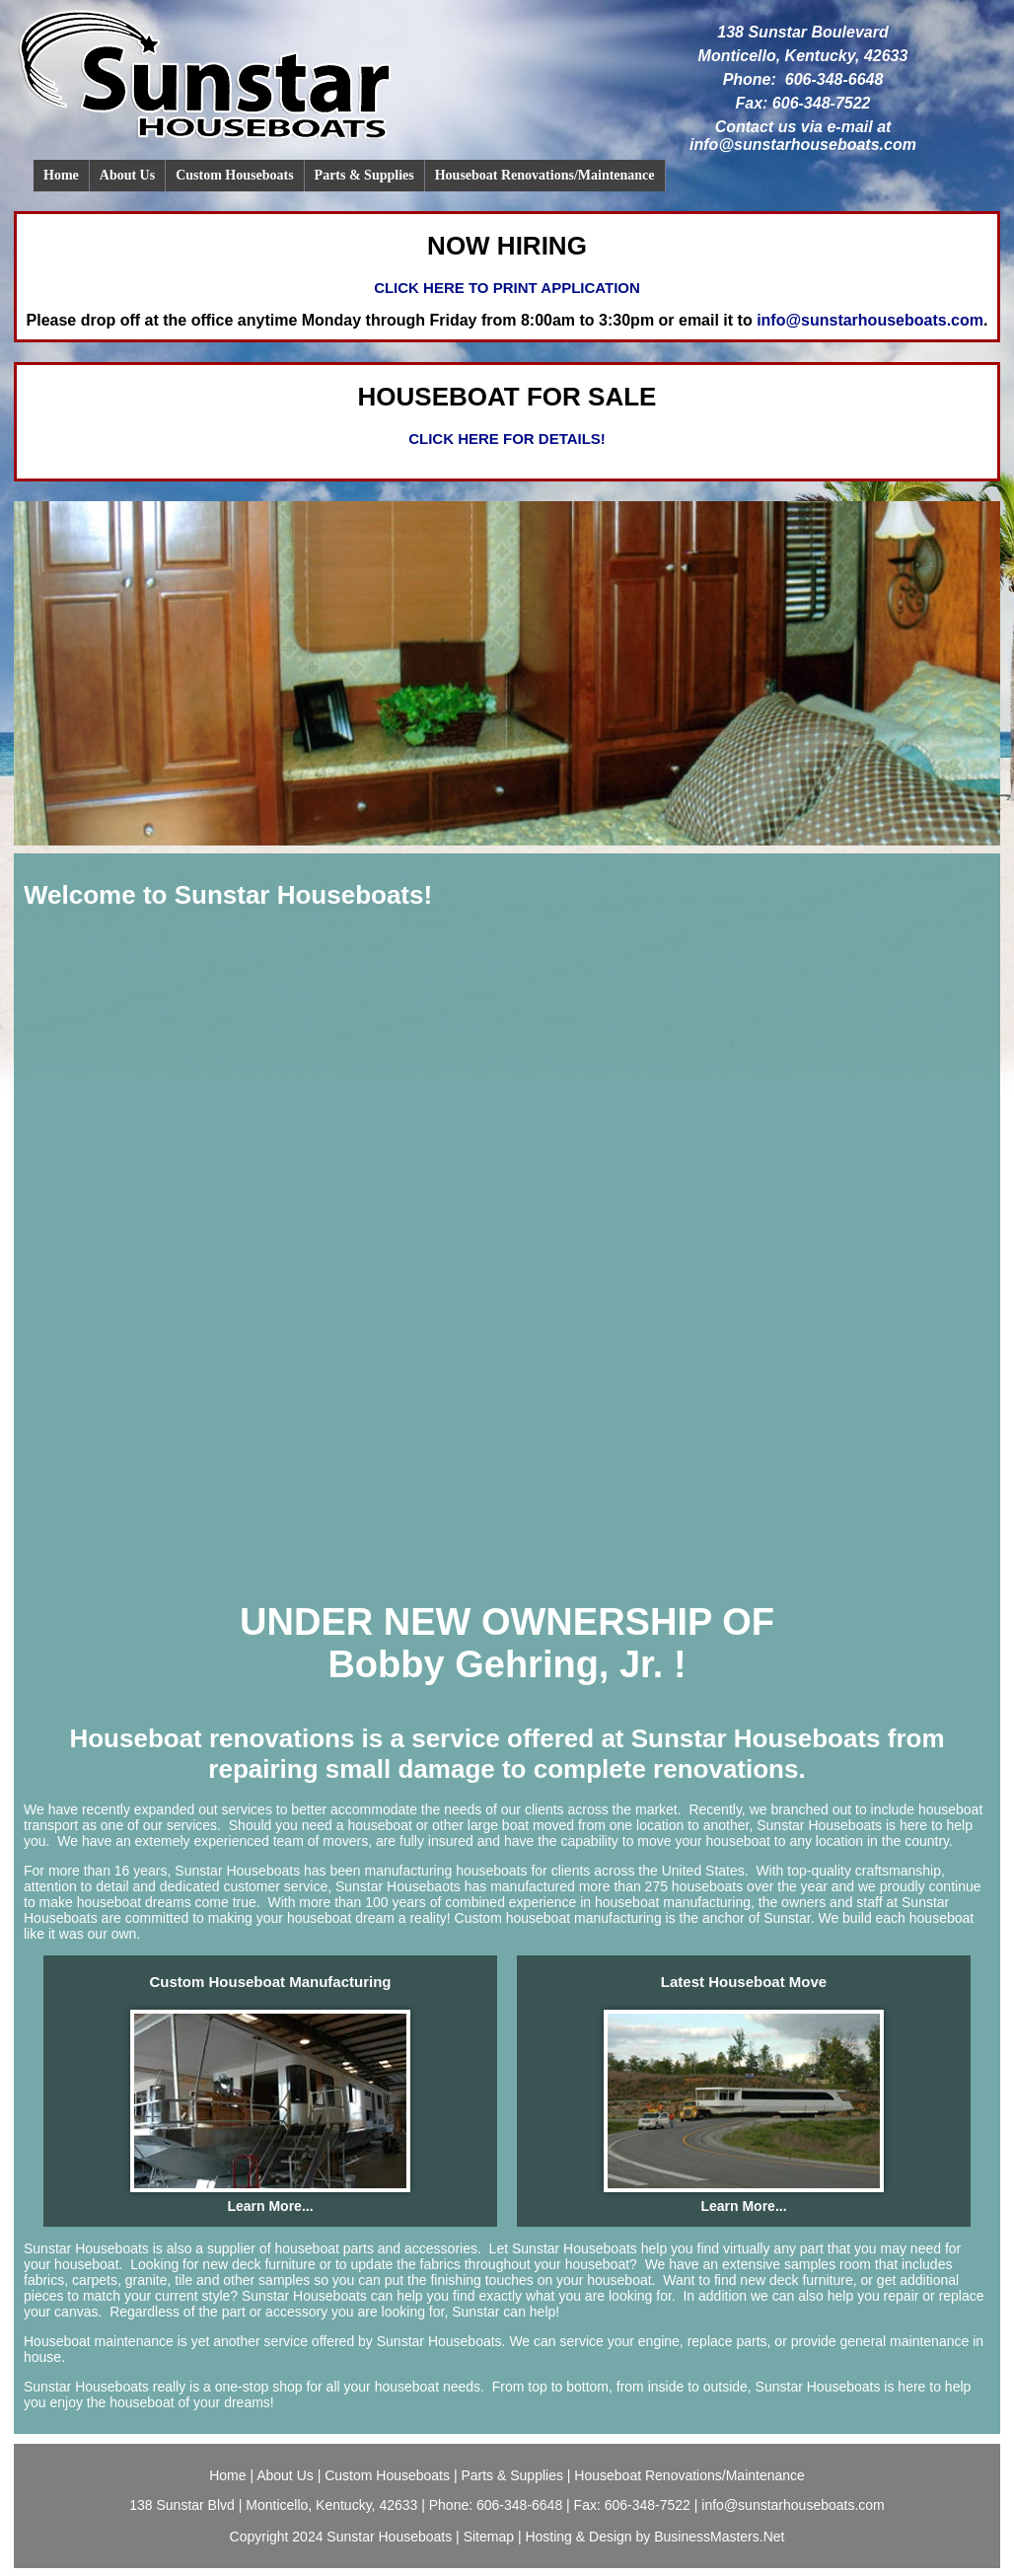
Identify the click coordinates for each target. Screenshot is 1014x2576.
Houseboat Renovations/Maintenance (545, 175)
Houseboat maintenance (99, 2341)
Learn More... (270, 2206)
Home (61, 175)
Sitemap (489, 2536)
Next (36, 859)
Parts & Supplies (364, 175)
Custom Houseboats (234, 175)
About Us (127, 175)
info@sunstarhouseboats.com (802, 144)
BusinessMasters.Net (719, 2536)
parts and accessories (410, 2248)
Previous (20, 859)
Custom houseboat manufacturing (556, 1918)
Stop (61, 859)
